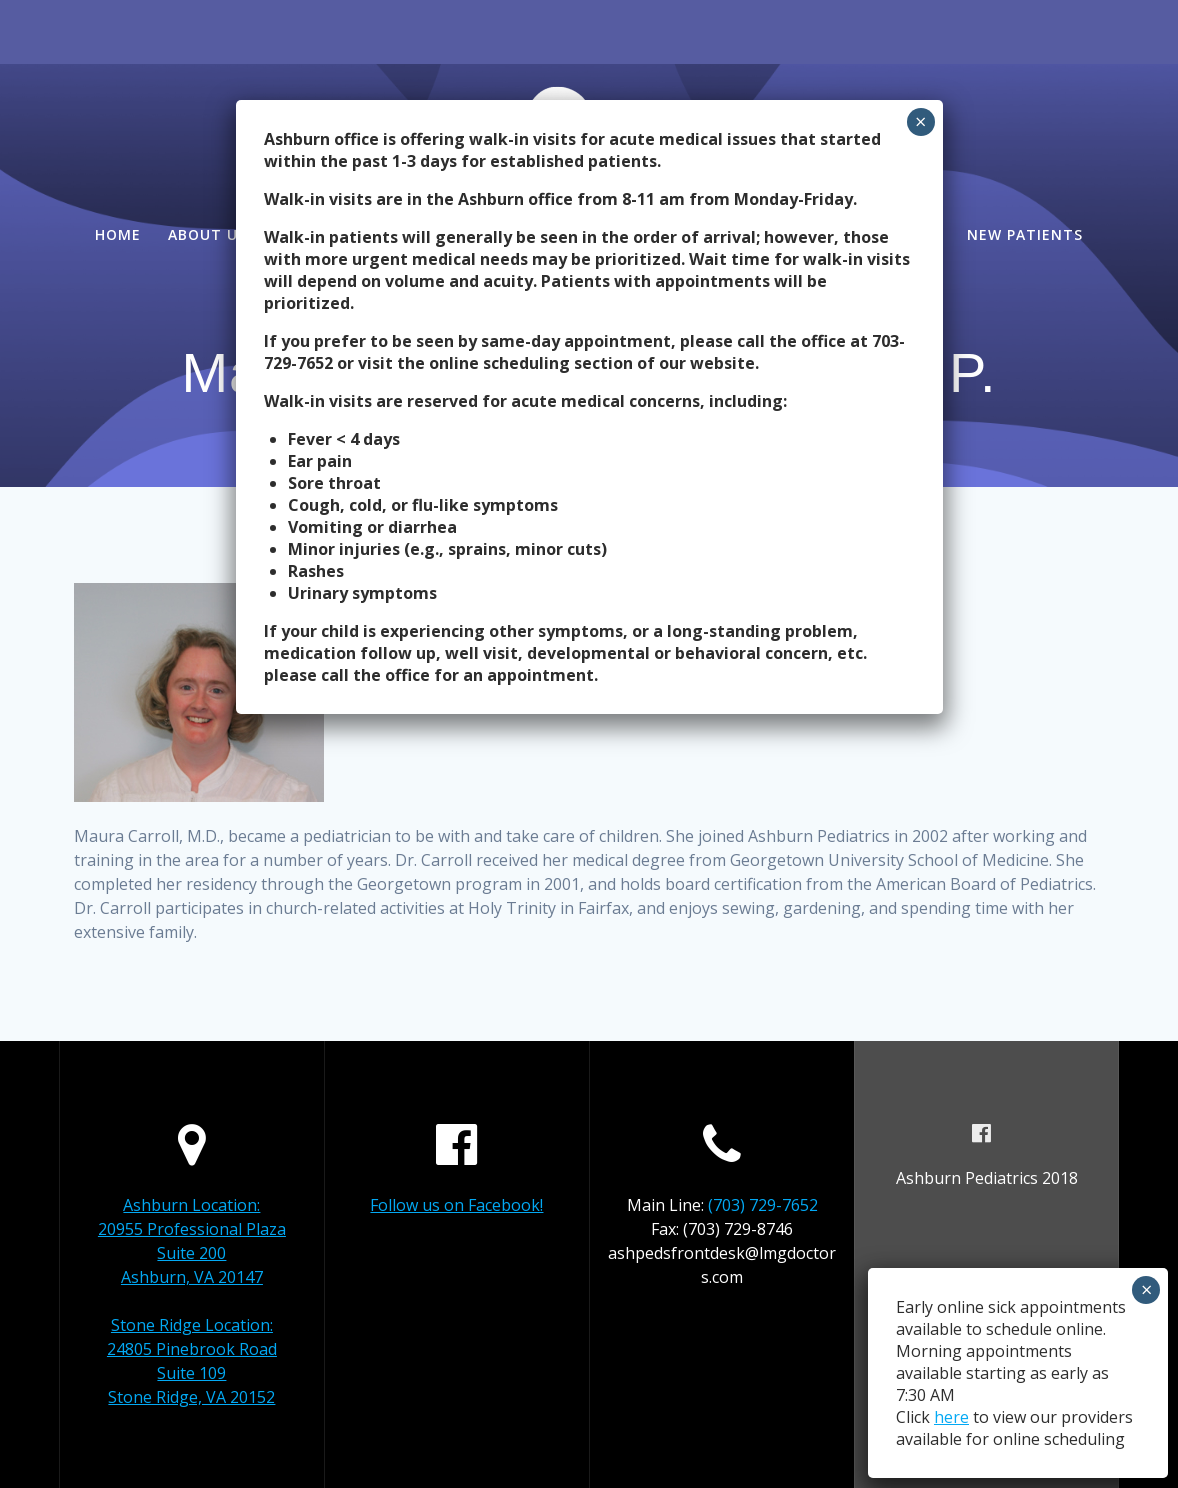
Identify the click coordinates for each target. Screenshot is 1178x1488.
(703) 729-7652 (763, 1205)
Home (118, 234)
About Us (207, 234)
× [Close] (920, 121)
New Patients (1025, 234)
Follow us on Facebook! (456, 1205)
